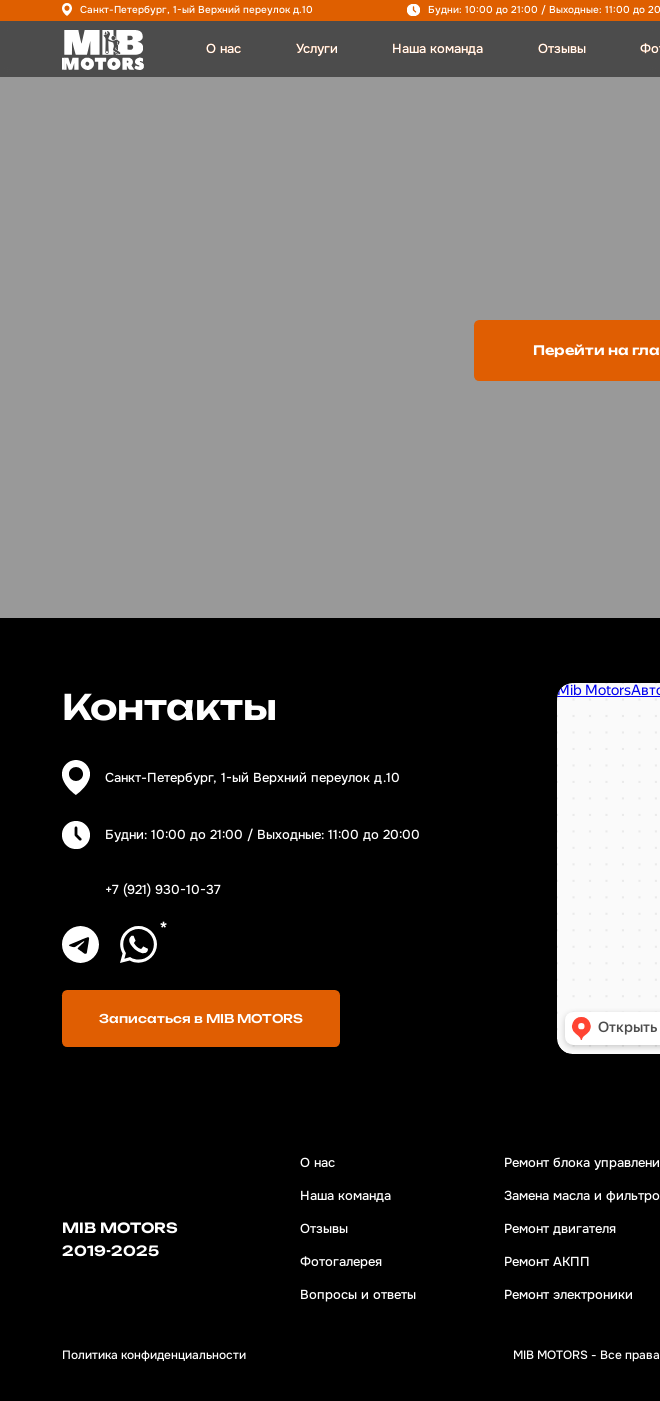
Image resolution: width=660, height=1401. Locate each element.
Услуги (317, 48)
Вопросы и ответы (358, 1294)
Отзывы (562, 48)
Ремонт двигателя (560, 1228)
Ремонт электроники (568, 1294)
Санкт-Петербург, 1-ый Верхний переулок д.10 (196, 9)
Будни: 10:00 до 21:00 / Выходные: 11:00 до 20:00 (262, 834)
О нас (223, 48)
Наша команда (437, 48)
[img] (103, 50)
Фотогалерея (341, 1261)
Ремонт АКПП (547, 1261)
